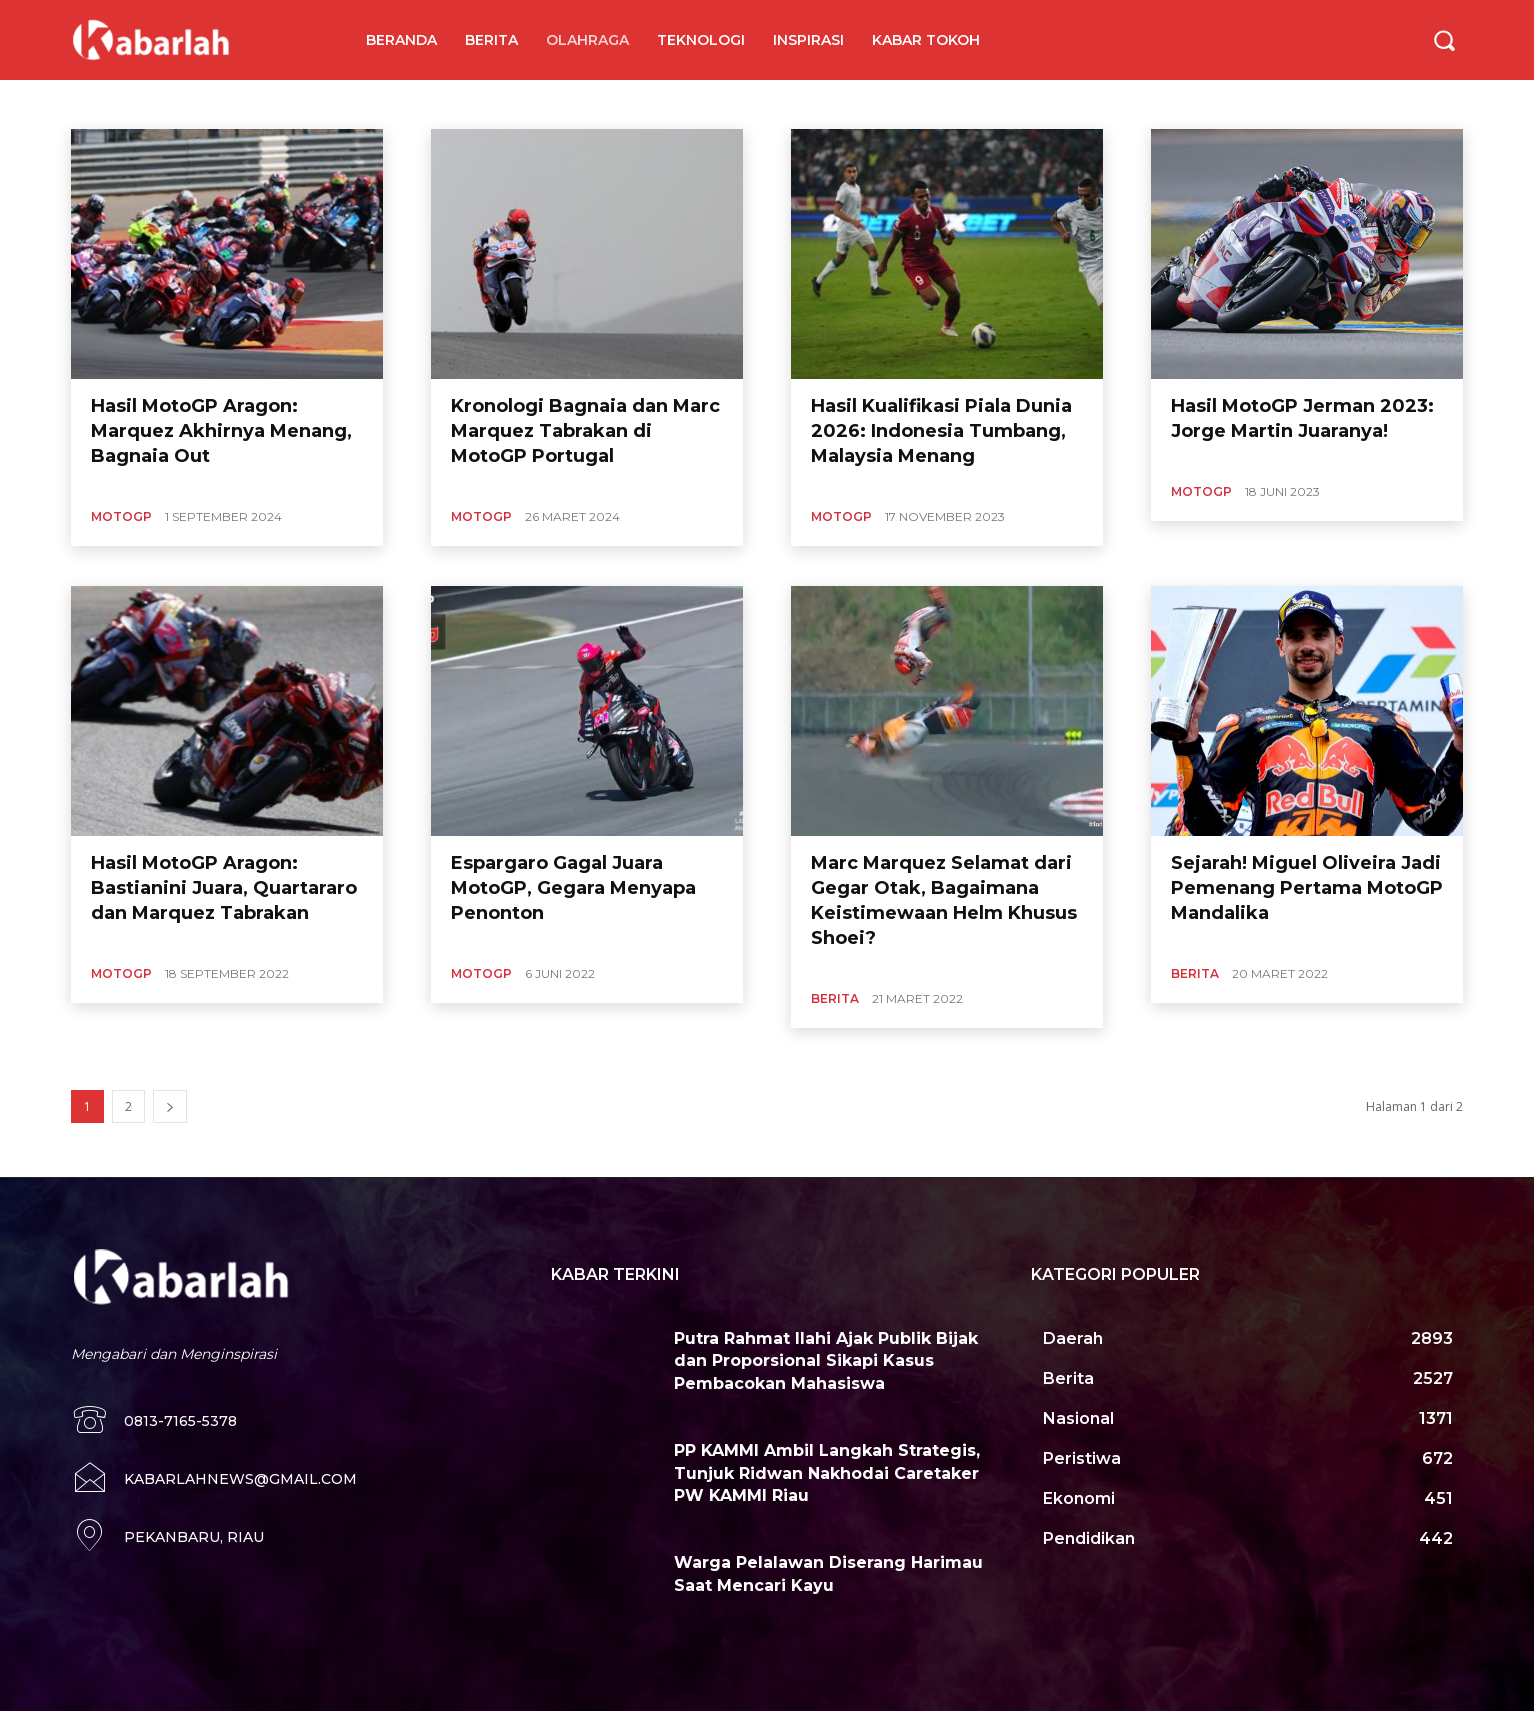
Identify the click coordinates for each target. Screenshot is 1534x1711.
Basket (367, 104)
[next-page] (170, 1106)
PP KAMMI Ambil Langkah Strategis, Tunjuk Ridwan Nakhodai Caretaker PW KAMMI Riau (827, 1473)
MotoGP (121, 516)
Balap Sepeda (293, 104)
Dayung (426, 104)
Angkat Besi (125, 104)
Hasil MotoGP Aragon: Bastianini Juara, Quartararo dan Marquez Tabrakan (224, 888)
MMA (480, 104)
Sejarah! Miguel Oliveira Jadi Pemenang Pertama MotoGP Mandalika (1307, 888)
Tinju (604, 104)
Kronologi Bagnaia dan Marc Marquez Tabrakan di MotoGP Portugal (585, 431)
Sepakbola (542, 104)
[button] (1444, 40)
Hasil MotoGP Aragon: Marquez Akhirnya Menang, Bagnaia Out (221, 431)
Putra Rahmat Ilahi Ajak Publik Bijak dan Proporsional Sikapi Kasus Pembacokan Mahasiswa (826, 1361)
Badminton (206, 104)
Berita (835, 998)
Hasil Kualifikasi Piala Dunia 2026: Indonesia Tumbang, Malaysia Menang (941, 431)
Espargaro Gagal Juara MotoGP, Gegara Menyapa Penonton (573, 888)
